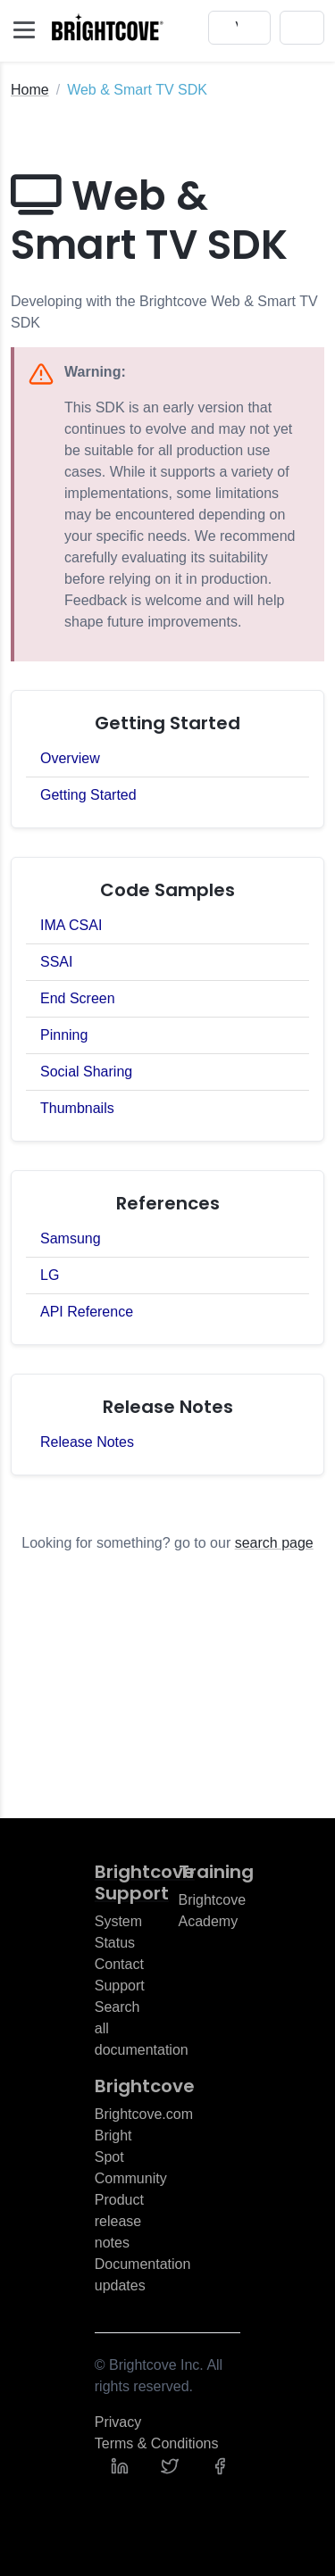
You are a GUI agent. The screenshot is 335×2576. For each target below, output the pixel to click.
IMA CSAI (71, 925)
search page (274, 1542)
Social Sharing (86, 1071)
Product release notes (119, 2221)
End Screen (77, 998)
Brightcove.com (144, 2114)
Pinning (64, 1035)
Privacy (118, 2422)
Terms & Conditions (157, 2443)
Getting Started (88, 794)
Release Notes (87, 1442)
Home (30, 89)
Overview (70, 758)
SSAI (56, 961)
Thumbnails (77, 1108)
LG (49, 1275)
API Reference (86, 1311)
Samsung (70, 1238)
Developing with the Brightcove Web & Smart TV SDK (164, 312)
